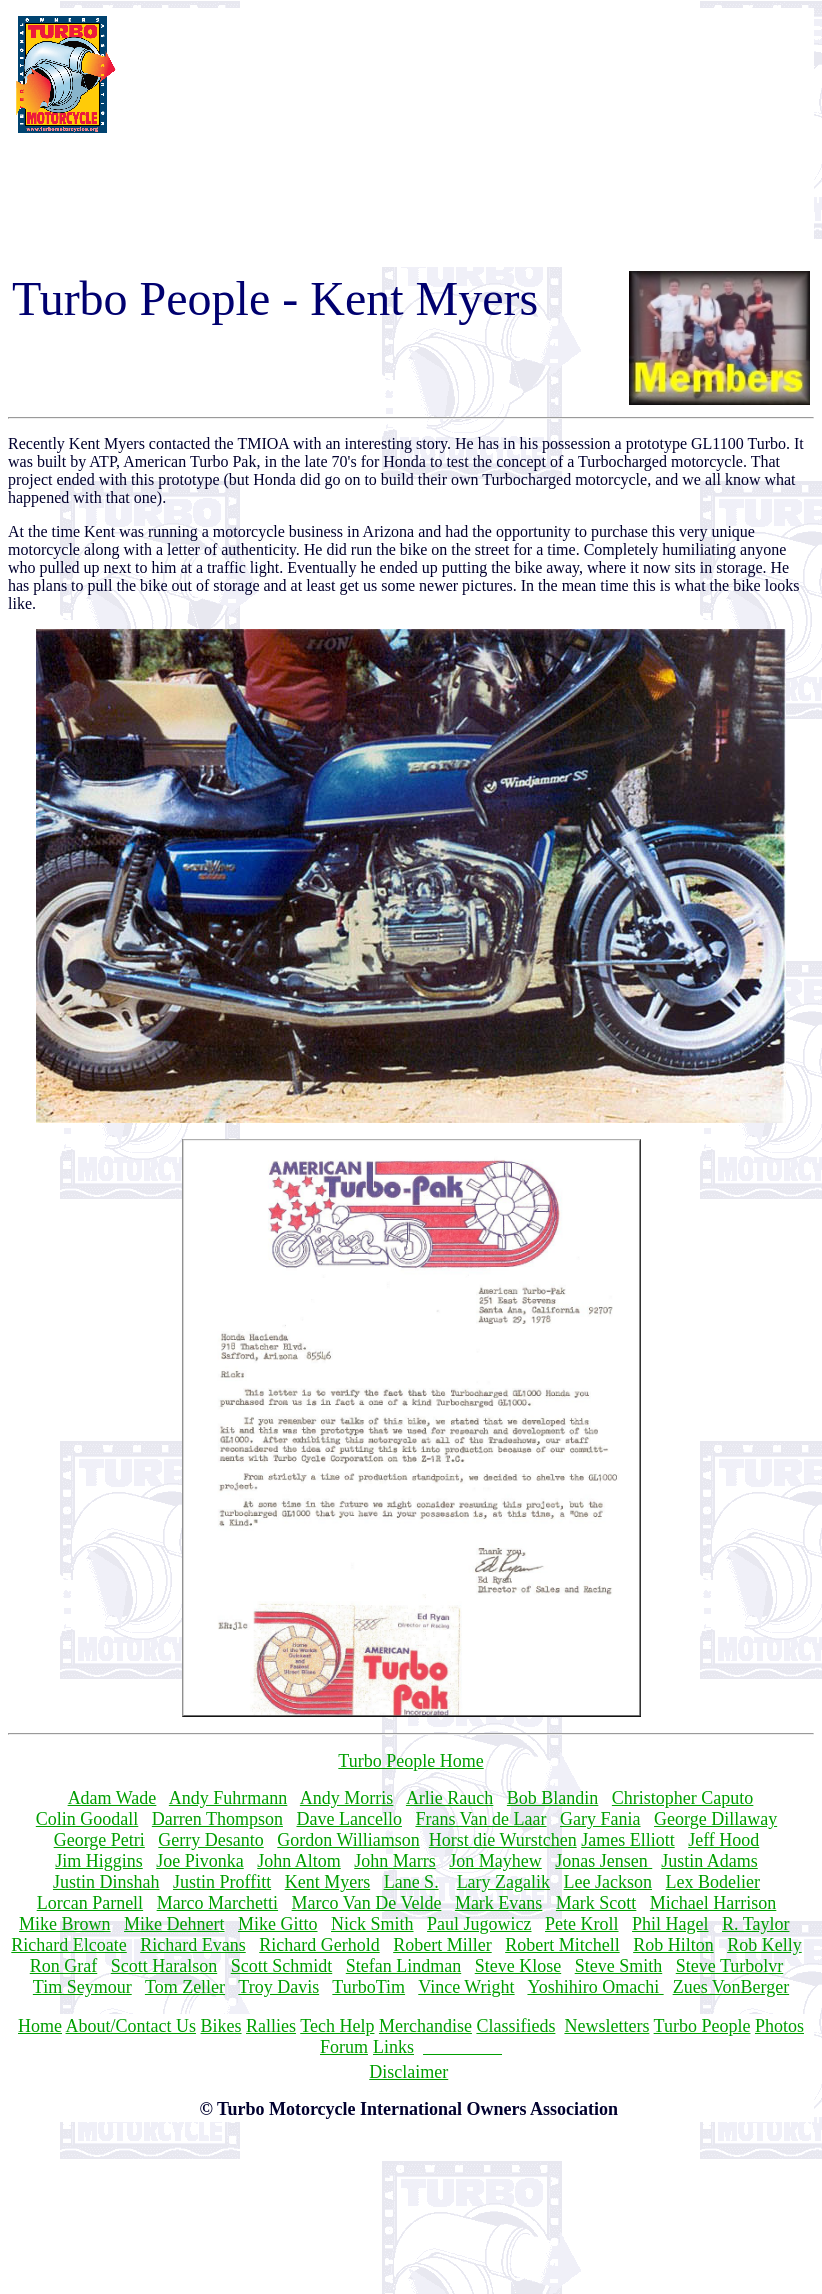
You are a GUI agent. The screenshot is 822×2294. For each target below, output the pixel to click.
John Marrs (395, 1861)
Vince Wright (466, 1987)
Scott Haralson (164, 1966)
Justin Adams (709, 1861)
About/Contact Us (131, 2026)
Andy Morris (347, 1798)
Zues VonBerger (731, 1987)
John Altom (299, 1861)
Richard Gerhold (319, 1945)
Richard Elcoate (68, 1945)
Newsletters (606, 2026)
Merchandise (425, 2026)
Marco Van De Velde (367, 1903)
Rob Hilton (673, 1945)
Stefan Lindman (403, 1966)
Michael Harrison (713, 1903)
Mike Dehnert (174, 1924)
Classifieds (515, 2026)
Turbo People (702, 2026)
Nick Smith (372, 1924)
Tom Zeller (185, 1987)
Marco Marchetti (217, 1903)
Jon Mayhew (495, 1861)
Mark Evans (498, 1903)
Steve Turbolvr (730, 1966)
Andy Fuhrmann (228, 1798)
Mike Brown (65, 1924)
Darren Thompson (217, 1819)
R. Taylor (755, 1924)
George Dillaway (715, 1819)
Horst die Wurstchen (503, 1840)
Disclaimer (408, 2072)
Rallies (271, 2026)
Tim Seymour (82, 1987)
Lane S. (411, 1882)
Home (40, 2026)
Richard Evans (192, 1945)
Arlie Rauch (449, 1798)
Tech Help (337, 2026)
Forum (344, 2047)
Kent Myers (327, 1882)
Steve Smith (619, 1966)
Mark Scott (596, 1903)
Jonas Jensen (603, 1861)
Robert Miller (442, 1945)
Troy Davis (278, 1987)
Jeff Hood (723, 1840)
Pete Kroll (582, 1924)
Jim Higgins (99, 1861)
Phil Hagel (670, 1924)
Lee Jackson (608, 1882)
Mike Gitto (278, 1924)
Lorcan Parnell (90, 1903)
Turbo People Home (410, 1761)
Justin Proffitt (222, 1882)
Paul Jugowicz (479, 1924)
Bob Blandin (553, 1798)
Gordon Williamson (348, 1840)
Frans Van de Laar (480, 1819)
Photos (779, 2026)
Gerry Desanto (210, 1840)
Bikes (221, 2026)
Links (393, 2047)
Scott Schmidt (282, 1966)
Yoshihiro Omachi (595, 1987)
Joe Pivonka (200, 1861)
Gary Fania (600, 1819)
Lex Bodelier (713, 1882)
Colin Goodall (87, 1819)
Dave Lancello (348, 1819)
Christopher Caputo (683, 1798)
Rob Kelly (764, 1945)
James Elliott (628, 1840)
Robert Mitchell (562, 1945)
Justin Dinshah (106, 1882)
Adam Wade (112, 1798)
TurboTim (368, 1987)
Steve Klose (518, 1966)
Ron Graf (63, 1966)
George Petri (99, 1840)
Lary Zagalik (503, 1882)
